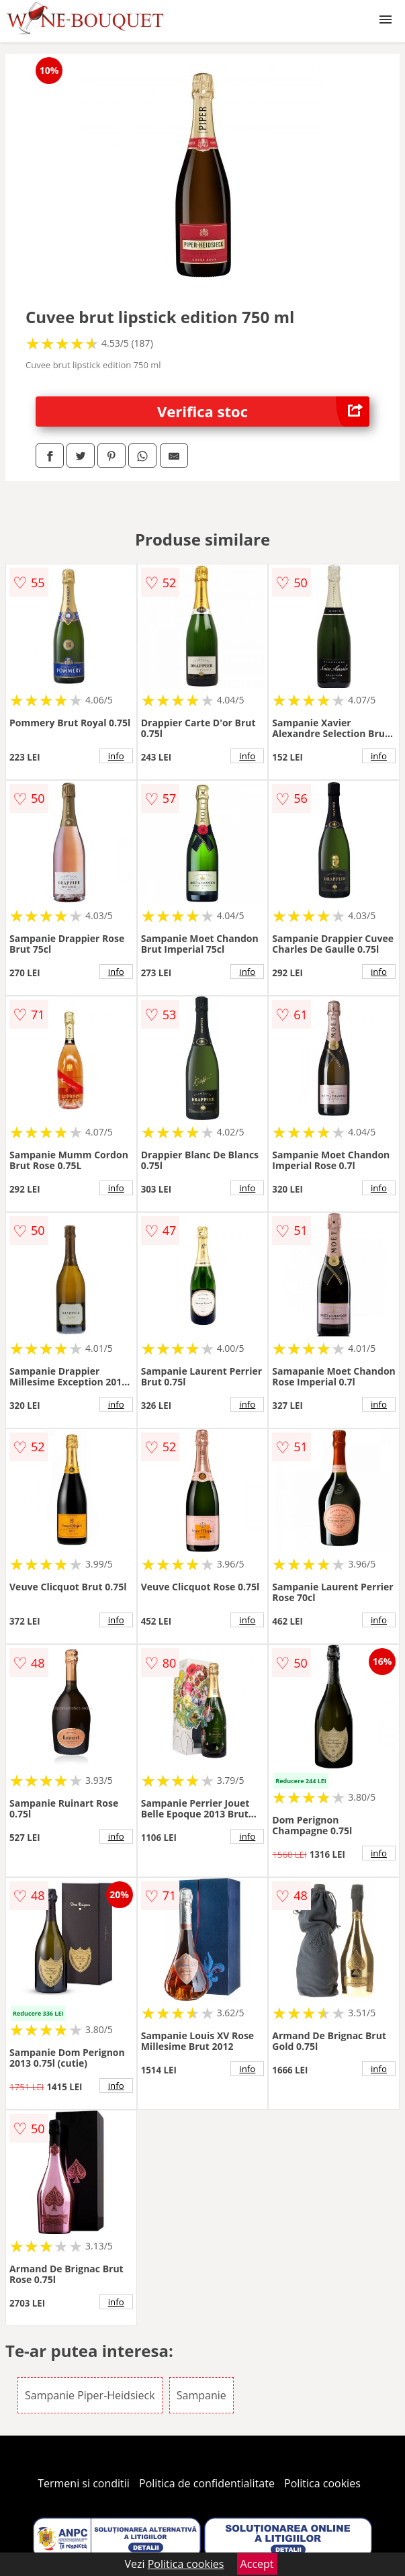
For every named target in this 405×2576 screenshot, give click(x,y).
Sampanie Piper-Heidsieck (90, 2395)
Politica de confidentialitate (207, 2483)
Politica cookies (322, 2483)
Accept (257, 2564)
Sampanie (201, 2395)
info (116, 756)
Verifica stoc (263, 411)
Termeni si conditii (84, 2483)
